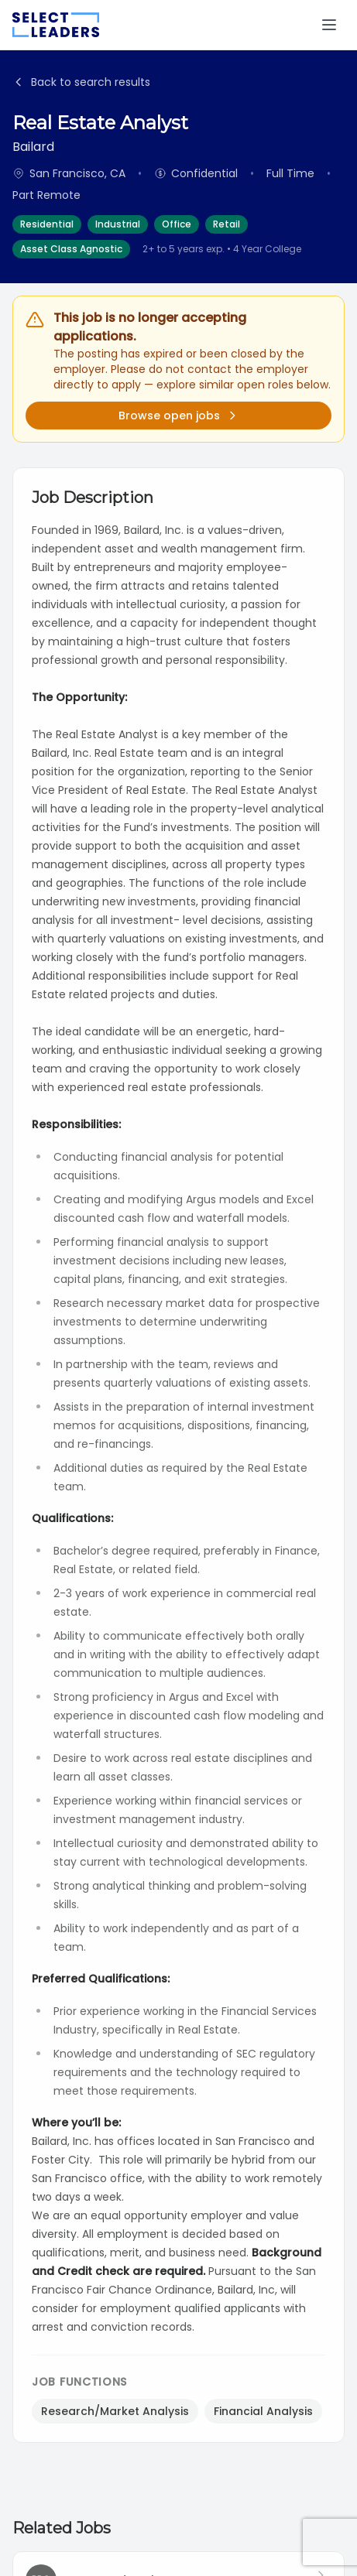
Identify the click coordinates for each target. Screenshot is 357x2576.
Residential (47, 224)
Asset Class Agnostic (71, 248)
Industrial (117, 224)
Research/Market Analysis (115, 2411)
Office (176, 224)
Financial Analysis (263, 2411)
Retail (226, 224)
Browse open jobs (178, 415)
